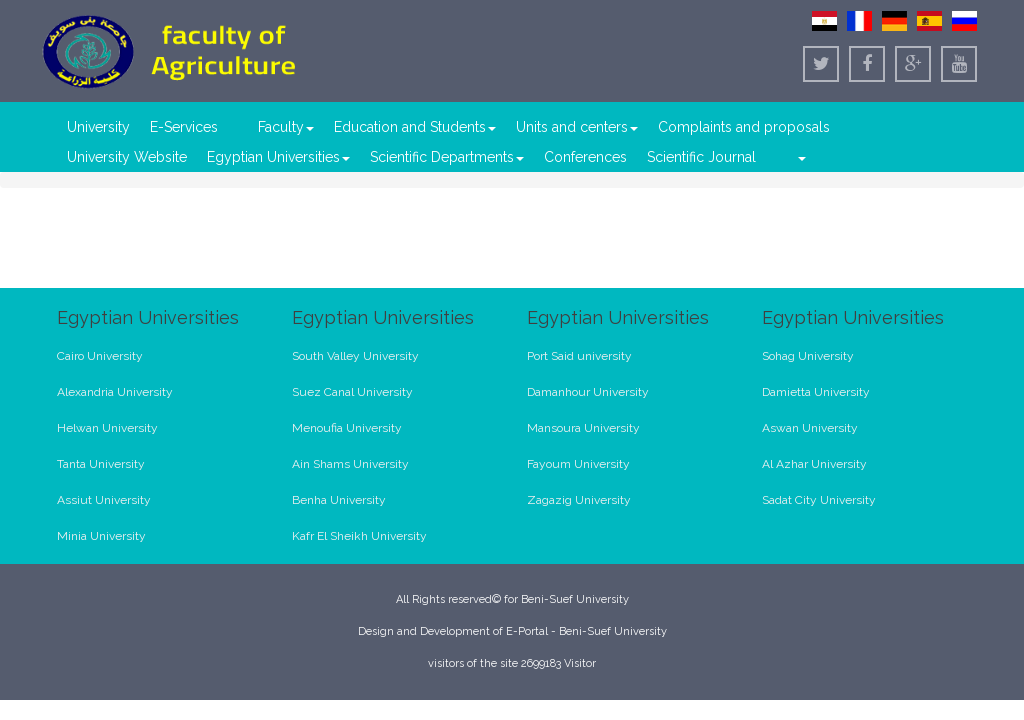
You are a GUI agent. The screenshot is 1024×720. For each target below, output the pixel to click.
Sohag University (808, 356)
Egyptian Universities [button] (278, 157)
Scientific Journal (701, 157)
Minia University (101, 536)
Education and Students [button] (415, 127)
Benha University (339, 500)
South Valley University (355, 356)
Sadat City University (819, 500)
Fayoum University (578, 464)
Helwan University (107, 428)
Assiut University (104, 500)
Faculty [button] (286, 127)
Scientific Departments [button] (447, 157)
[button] (801, 157)
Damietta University (816, 392)
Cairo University (100, 356)
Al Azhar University (814, 464)
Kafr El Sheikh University (359, 536)
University (98, 127)
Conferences (585, 157)
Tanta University (101, 464)
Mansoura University (583, 428)
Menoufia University (347, 428)
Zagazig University (579, 500)
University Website (127, 157)
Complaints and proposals (744, 127)
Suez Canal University (352, 392)
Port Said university (579, 356)
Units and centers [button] (577, 127)
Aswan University (810, 428)
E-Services (184, 127)
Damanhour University (588, 392)
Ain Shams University (350, 464)
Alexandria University (115, 392)
